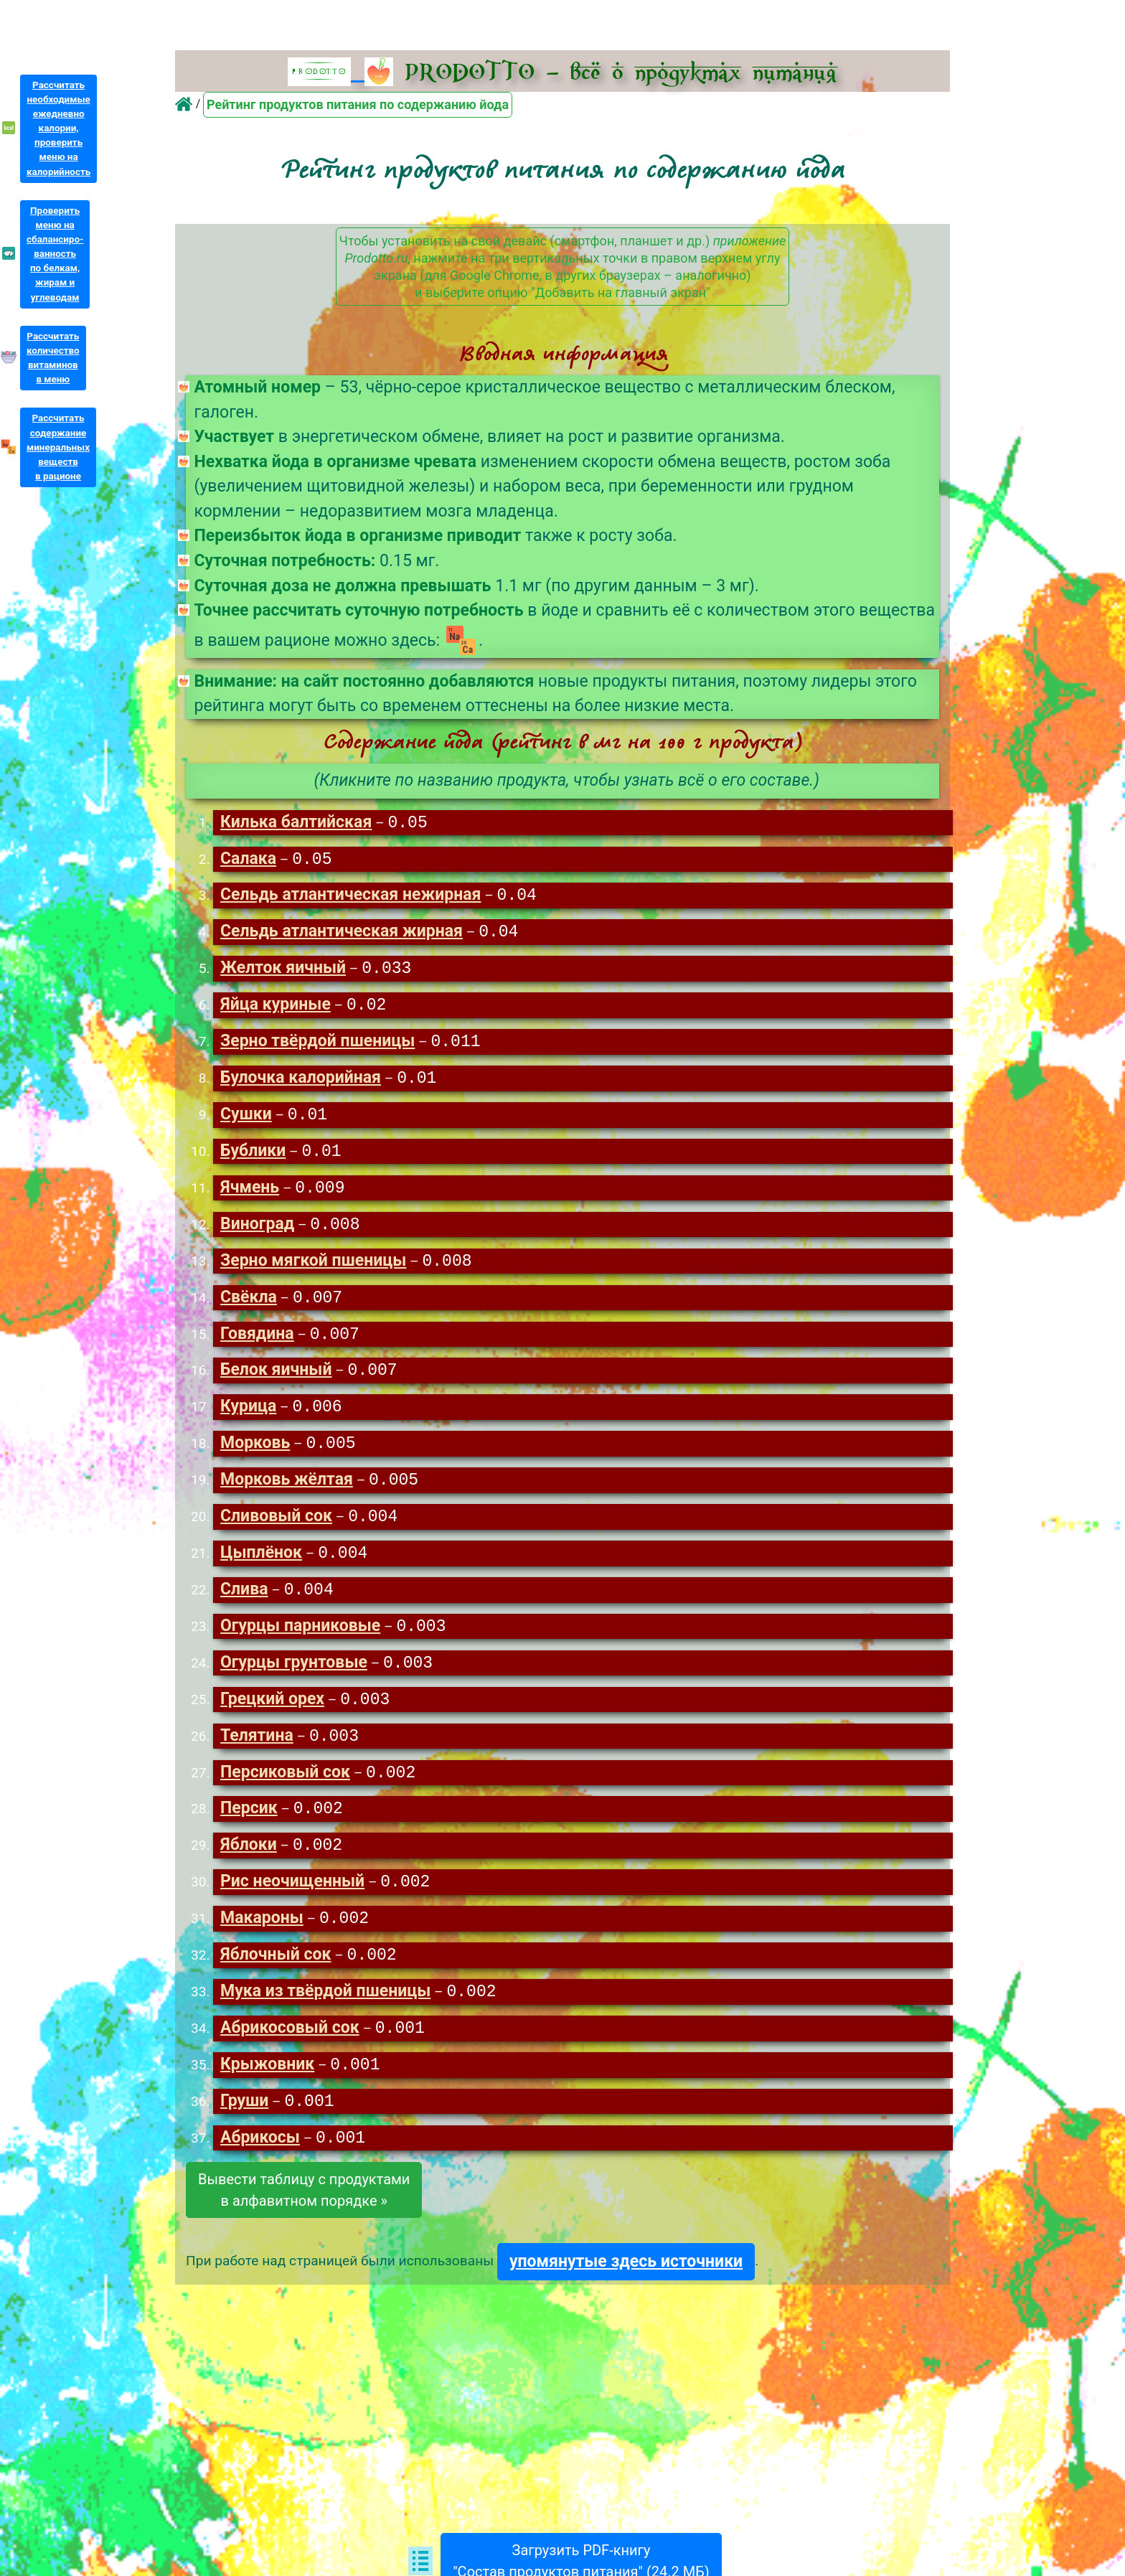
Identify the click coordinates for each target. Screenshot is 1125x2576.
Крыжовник (267, 2090)
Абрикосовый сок (289, 2052)
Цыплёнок (261, 1568)
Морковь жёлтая (286, 1493)
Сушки (246, 1121)
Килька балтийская (296, 823)
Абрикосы (260, 2164)
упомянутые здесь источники (626, 2288)
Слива (244, 1605)
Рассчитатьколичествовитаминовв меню (53, 358)
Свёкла (248, 1307)
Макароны (261, 1940)
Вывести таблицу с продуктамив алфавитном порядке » (304, 2216)
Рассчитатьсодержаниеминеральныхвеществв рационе (58, 447)
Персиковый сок (285, 1792)
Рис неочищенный (292, 1903)
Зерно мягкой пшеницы (313, 1270)
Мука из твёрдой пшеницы (325, 2015)
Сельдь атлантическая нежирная (350, 897)
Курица (248, 1419)
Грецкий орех (272, 1717)
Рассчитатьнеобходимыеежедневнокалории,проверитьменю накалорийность (58, 128)
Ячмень (249, 1195)
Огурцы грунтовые (293, 1680)
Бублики (253, 1158)
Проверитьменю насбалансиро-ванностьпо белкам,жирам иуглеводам (55, 254)
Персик (249, 1828)
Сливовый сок (276, 1531)
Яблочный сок (275, 1978)
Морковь (255, 1456)
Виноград (257, 1233)
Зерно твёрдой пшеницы (317, 1046)
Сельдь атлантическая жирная (341, 934)
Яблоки (248, 1866)
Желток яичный (283, 972)
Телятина (256, 1754)
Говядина (257, 1345)
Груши (244, 2127)
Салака (248, 860)
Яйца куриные (275, 1009)
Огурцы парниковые (300, 1643)
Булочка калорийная (300, 1084)
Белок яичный (275, 1381)
